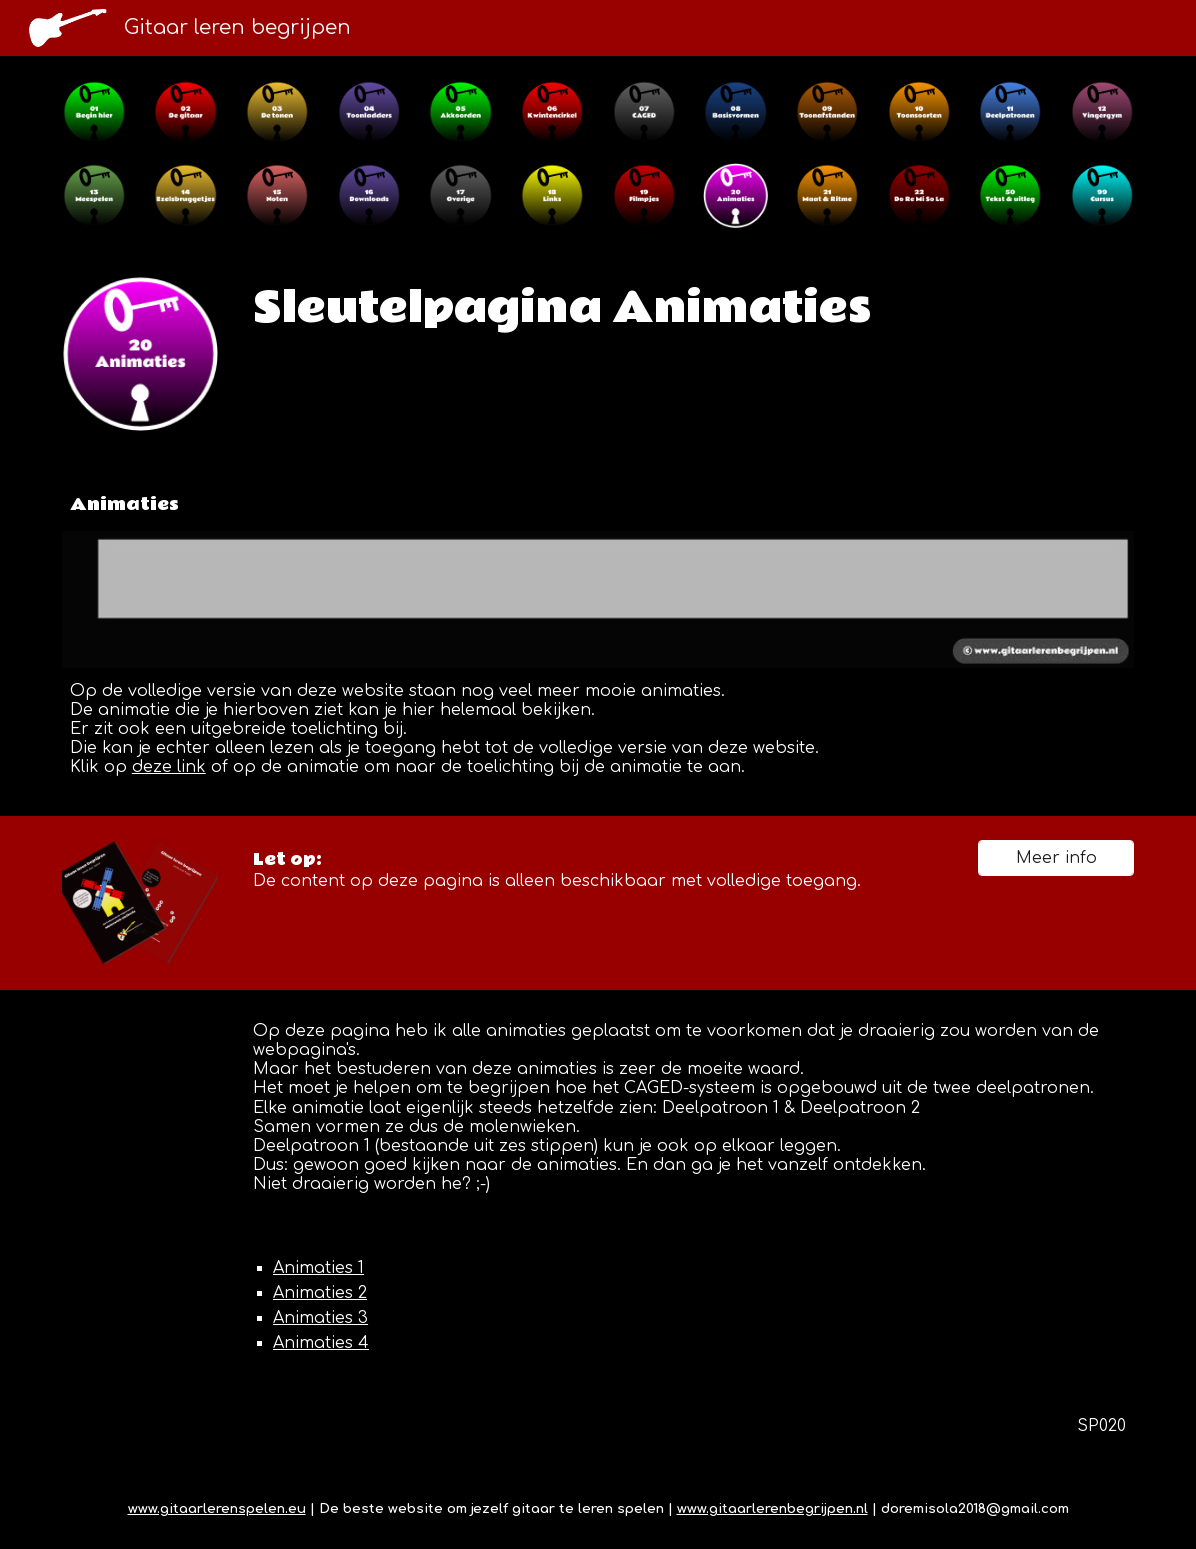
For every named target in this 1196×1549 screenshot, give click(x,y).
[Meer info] (1056, 858)
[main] (689, 308)
